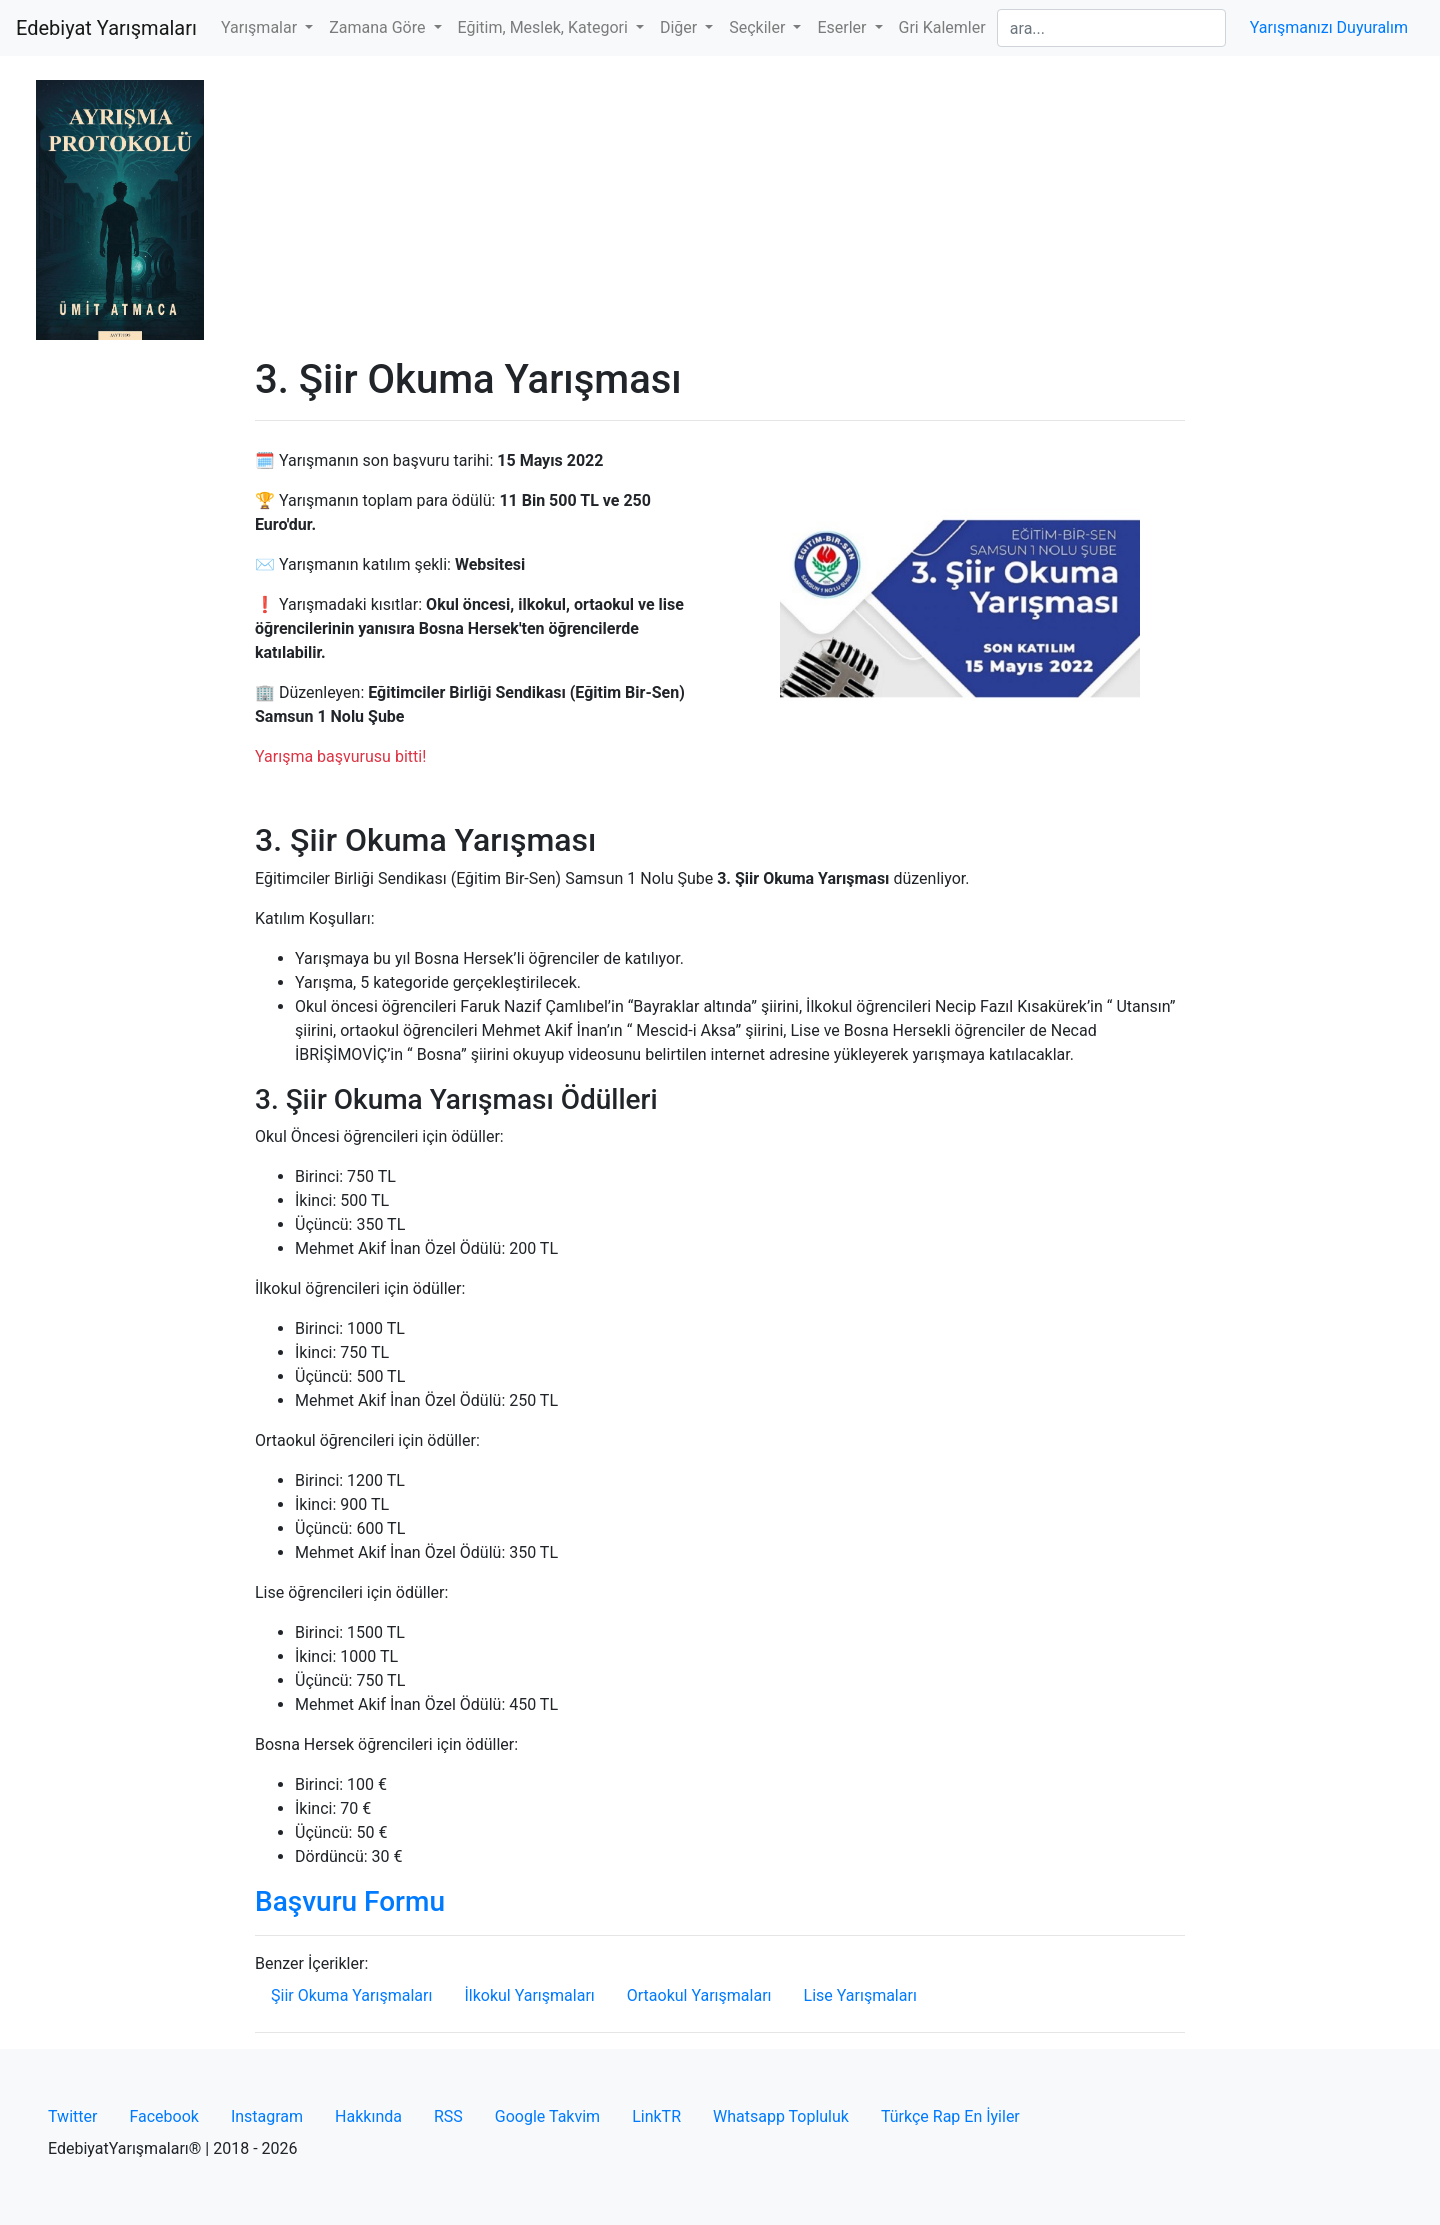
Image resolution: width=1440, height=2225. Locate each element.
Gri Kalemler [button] (942, 27)
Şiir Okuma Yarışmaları (351, 1995)
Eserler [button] (843, 27)
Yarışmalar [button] (261, 27)
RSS (448, 2116)
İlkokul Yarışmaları (529, 1995)
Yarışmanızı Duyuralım (1329, 27)
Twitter (72, 2116)
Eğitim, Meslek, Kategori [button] (545, 27)
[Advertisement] (720, 206)
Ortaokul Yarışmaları (699, 1995)
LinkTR (656, 2116)
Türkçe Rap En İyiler (950, 2116)
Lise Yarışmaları (860, 1995)
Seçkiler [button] (759, 27)
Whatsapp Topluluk (781, 2116)
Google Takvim (547, 2116)
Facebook (163, 2116)
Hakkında (368, 2116)
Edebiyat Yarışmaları (106, 28)
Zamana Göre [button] (379, 27)
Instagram (267, 2116)
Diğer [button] (680, 27)
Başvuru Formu (350, 1901)
